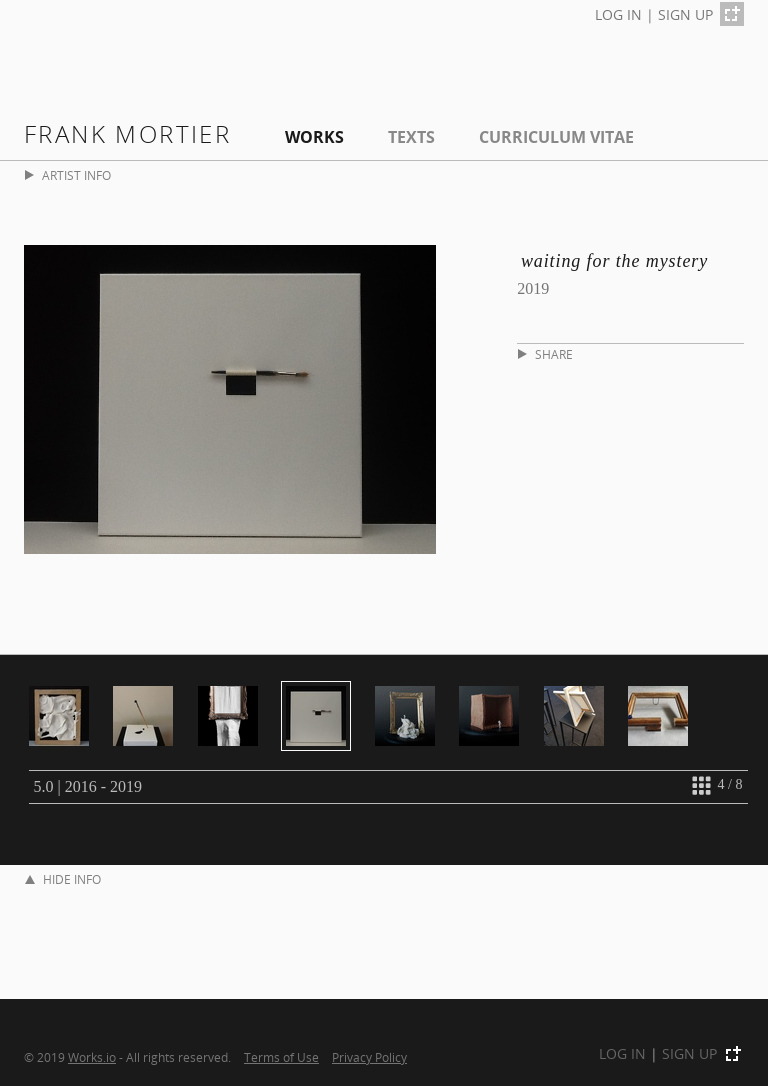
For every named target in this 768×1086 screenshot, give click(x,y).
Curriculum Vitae (556, 137)
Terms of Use (281, 1057)
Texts (411, 137)
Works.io (92, 1057)
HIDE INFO (63, 879)
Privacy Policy (369, 1057)
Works (314, 137)
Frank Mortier (127, 133)
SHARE (545, 354)
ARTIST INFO (68, 175)
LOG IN (618, 14)
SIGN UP (685, 14)
